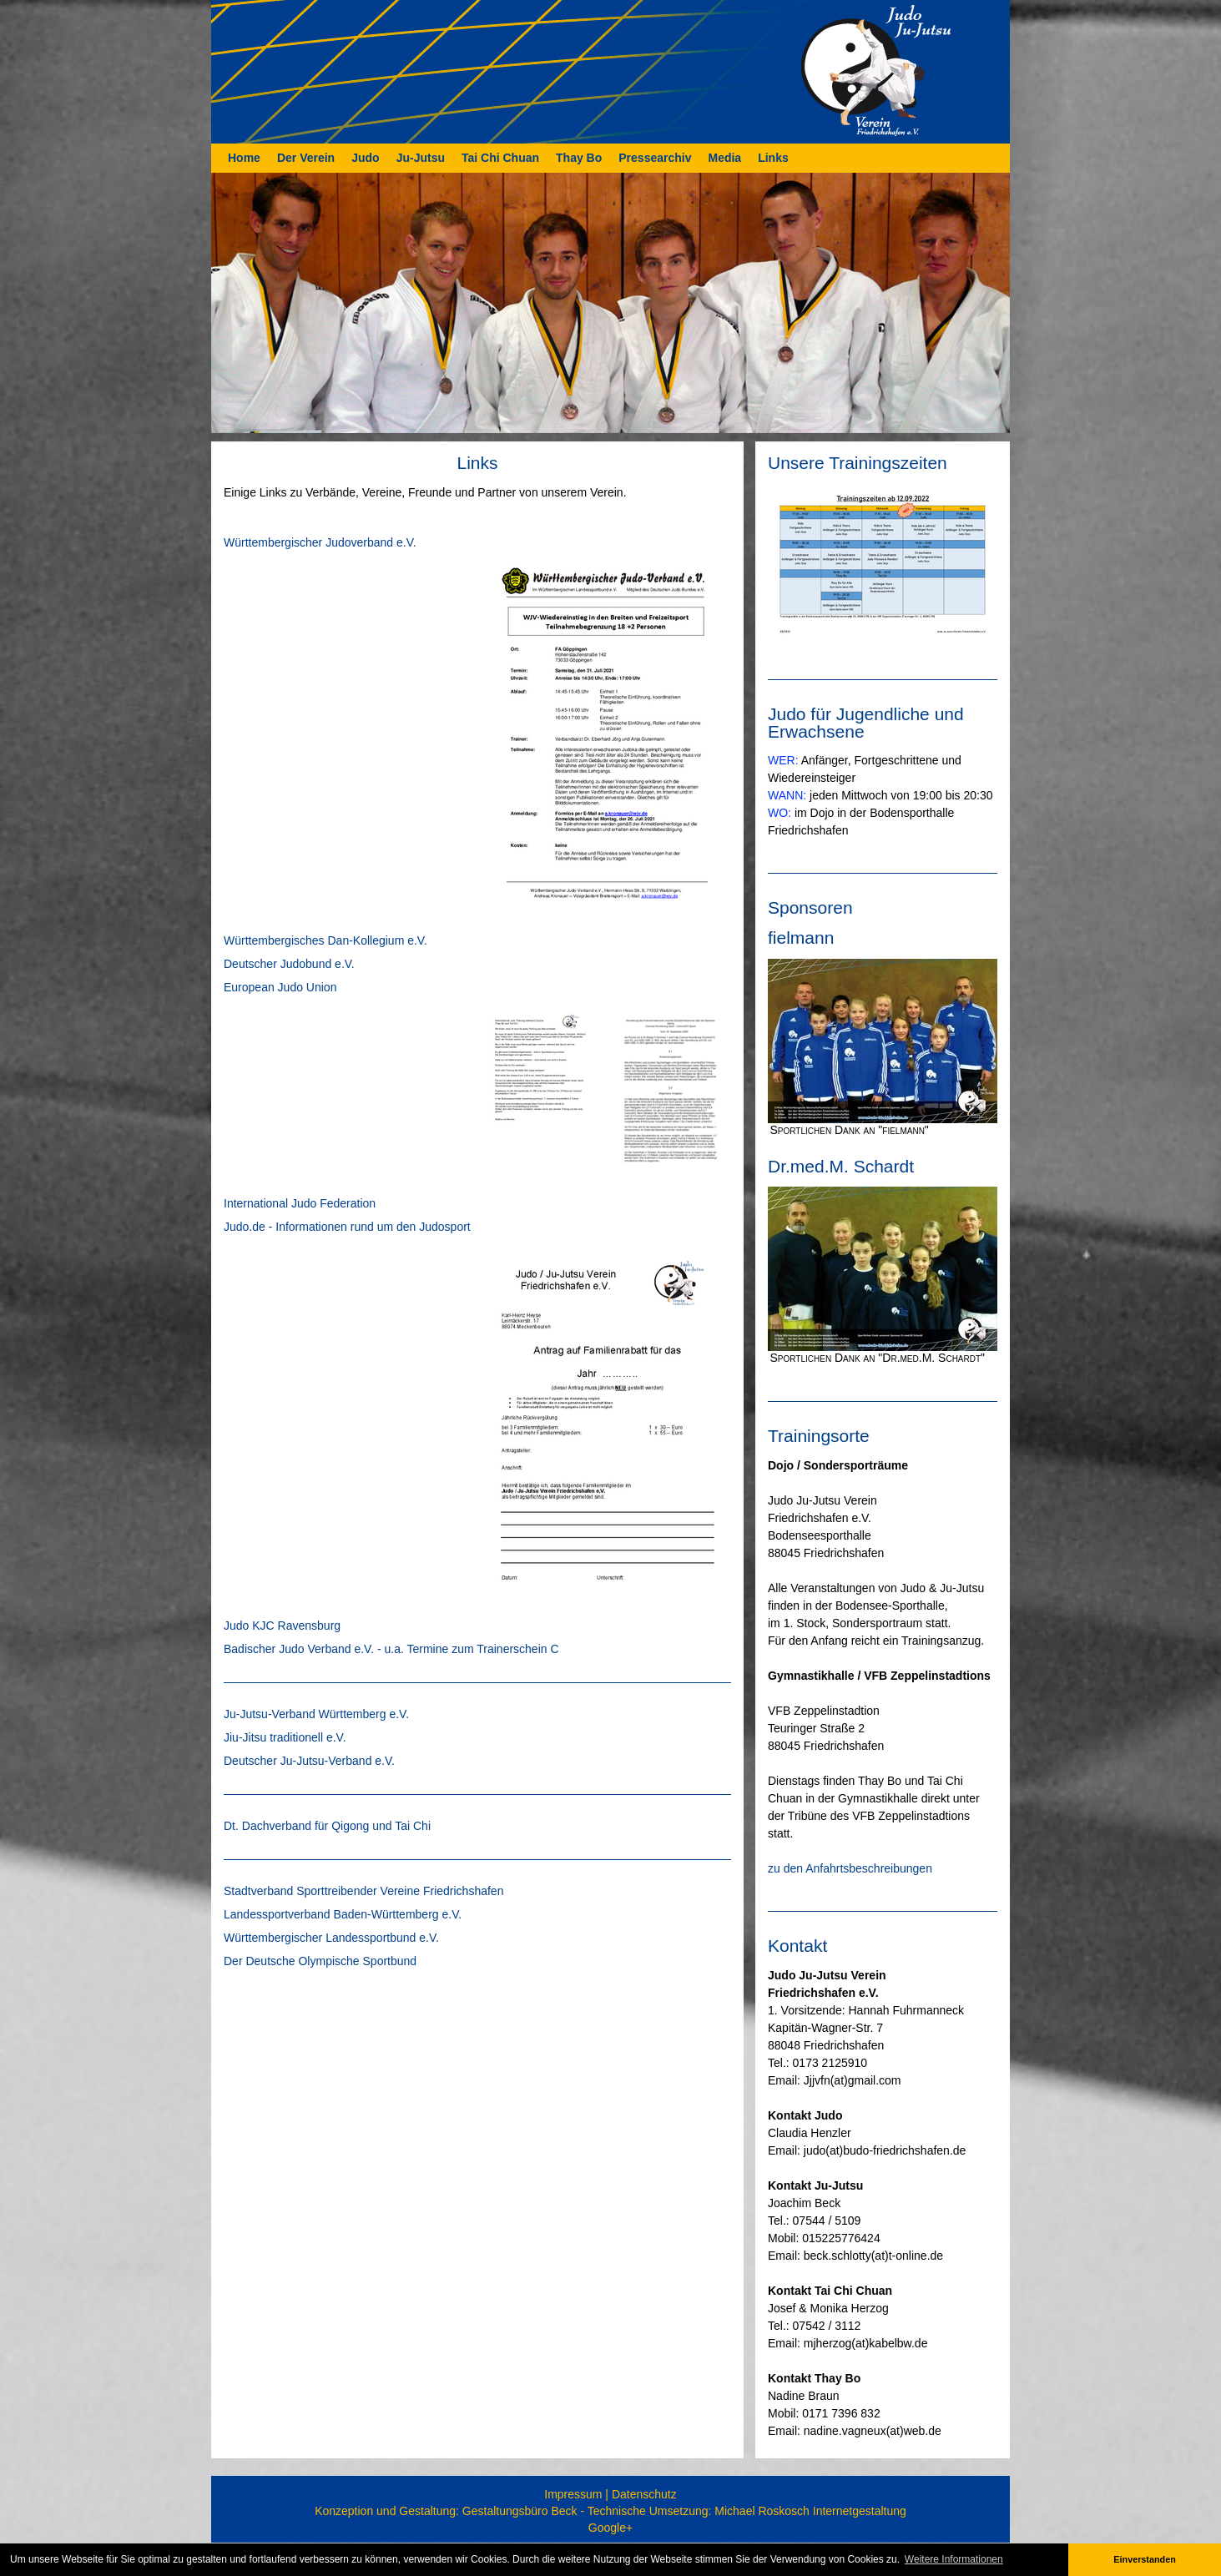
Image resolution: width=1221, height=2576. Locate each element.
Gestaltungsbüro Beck (520, 2511)
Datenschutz (644, 2494)
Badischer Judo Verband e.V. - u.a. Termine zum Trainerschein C (391, 1649)
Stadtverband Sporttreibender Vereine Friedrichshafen (363, 1891)
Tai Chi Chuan (500, 157)
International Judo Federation (300, 1203)
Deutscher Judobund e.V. (289, 963)
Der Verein (306, 157)
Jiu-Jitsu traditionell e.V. (285, 1737)
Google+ (610, 2527)
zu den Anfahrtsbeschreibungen (850, 1868)
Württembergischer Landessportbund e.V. (331, 1937)
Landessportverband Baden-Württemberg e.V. (343, 1914)
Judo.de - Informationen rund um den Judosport (347, 1226)
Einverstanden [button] (1144, 2559)
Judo (365, 157)
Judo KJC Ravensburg (282, 1625)
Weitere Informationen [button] (954, 2559)
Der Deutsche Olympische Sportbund (320, 1961)
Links (773, 157)
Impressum (573, 2494)
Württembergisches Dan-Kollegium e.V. (325, 940)
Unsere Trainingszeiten (857, 462)
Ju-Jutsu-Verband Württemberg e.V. (316, 1714)
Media (724, 157)
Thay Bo (579, 157)
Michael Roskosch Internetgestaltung (810, 2511)
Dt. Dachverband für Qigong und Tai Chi (327, 1825)
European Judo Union (280, 987)
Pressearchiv (654, 157)
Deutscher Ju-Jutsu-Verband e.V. (309, 1760)
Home (244, 157)
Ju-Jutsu (420, 157)
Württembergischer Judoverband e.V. (320, 542)
